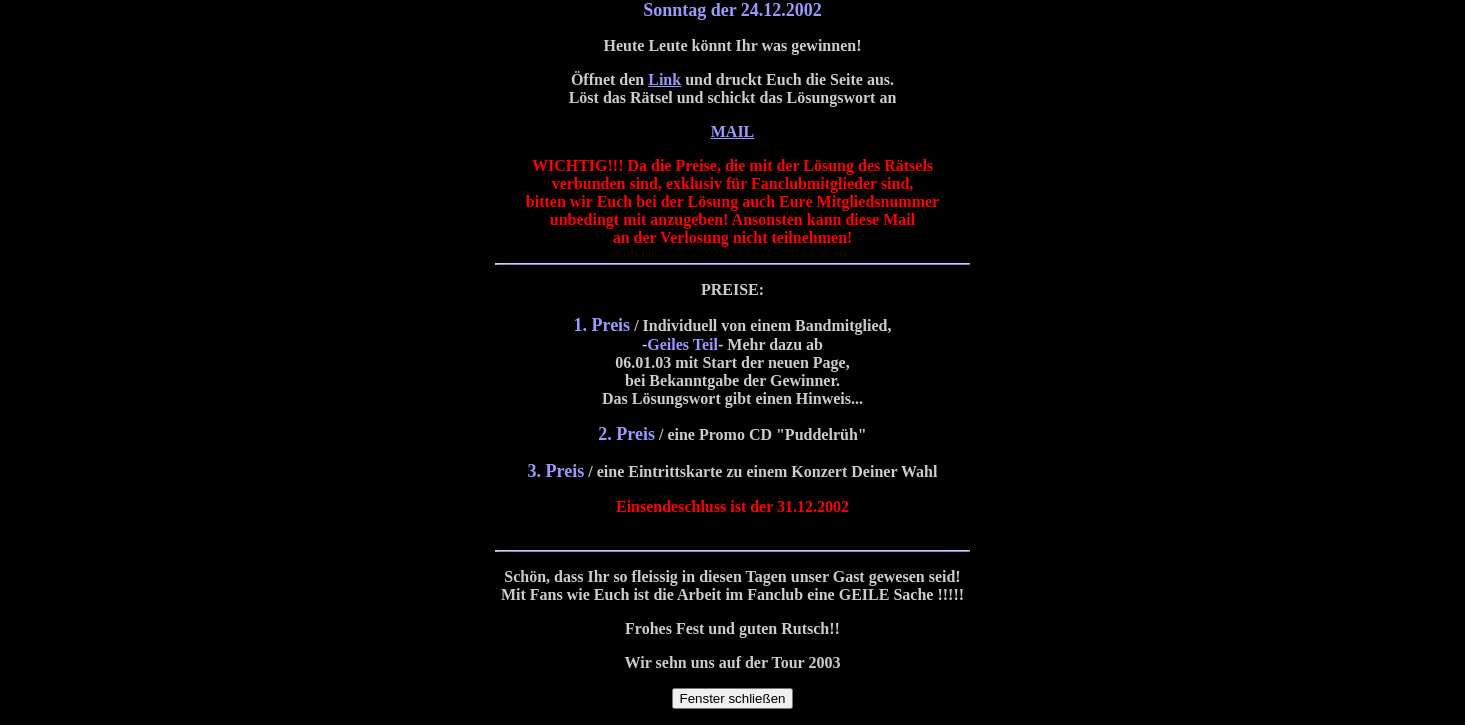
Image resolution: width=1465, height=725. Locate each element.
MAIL (733, 131)
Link (664, 79)
